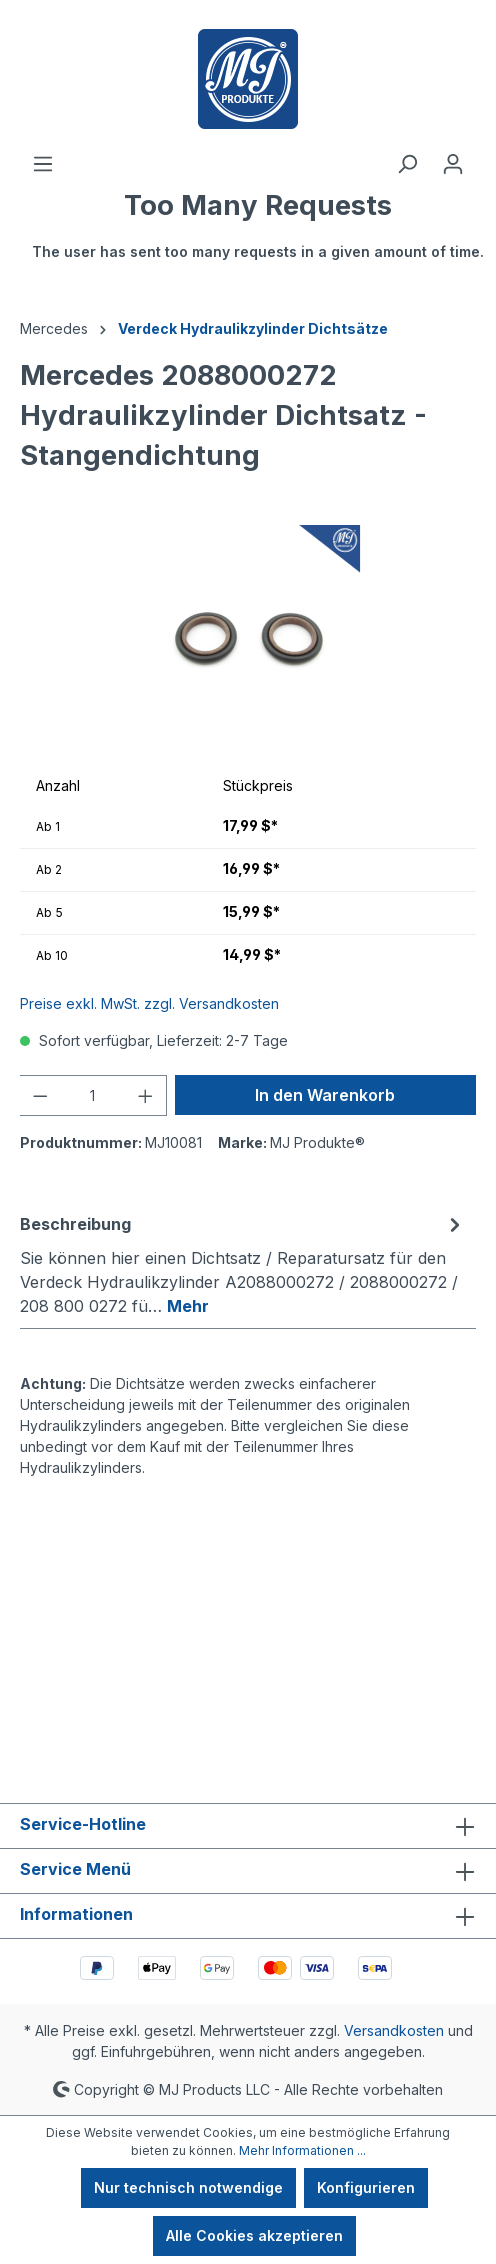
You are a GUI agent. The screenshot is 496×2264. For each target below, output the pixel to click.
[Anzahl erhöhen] (146, 1095)
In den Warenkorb (325, 1095)
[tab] (243, 1264)
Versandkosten (394, 2030)
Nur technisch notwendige (188, 2187)
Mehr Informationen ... (302, 2150)
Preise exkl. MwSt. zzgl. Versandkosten (149, 1003)
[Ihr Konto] (453, 164)
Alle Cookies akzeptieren (254, 2235)
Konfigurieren (366, 2187)
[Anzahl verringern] (40, 1095)
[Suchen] (407, 164)
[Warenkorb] (258, 235)
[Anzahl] (93, 1095)
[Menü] (43, 164)
